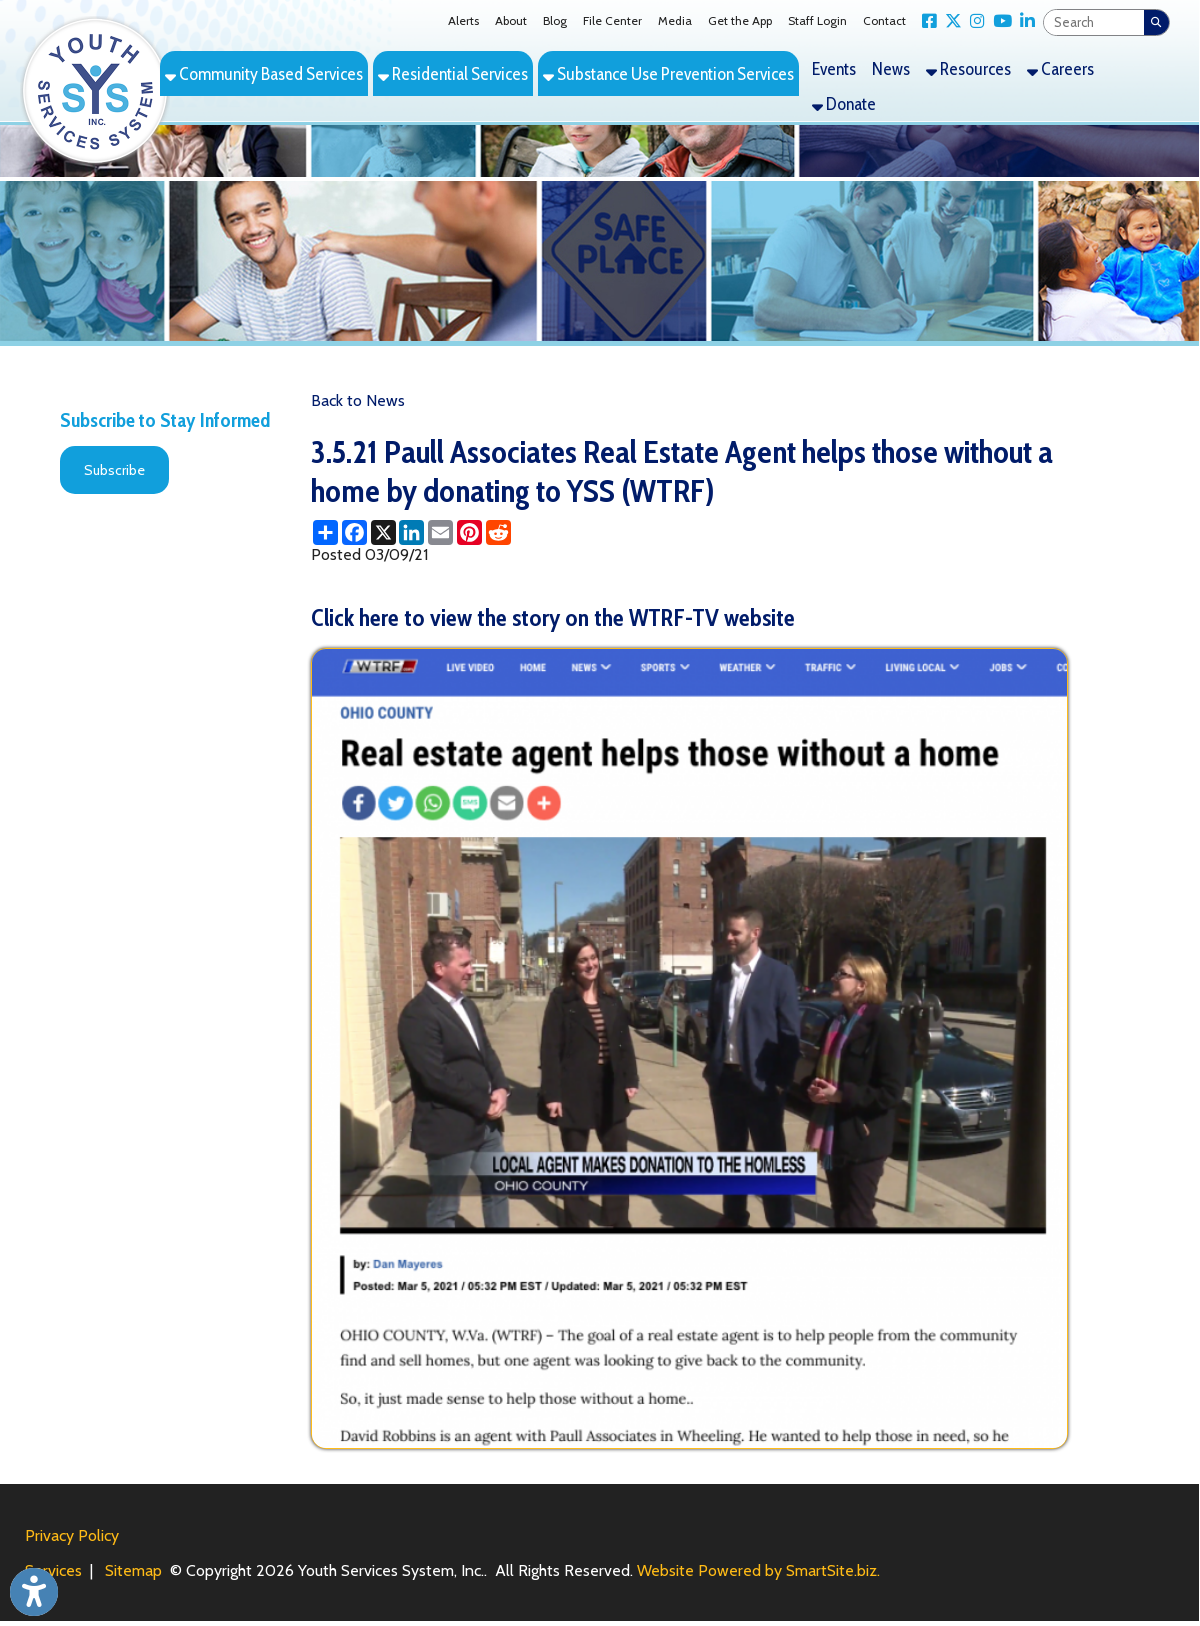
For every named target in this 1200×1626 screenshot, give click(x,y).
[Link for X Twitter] (949, 21)
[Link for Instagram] (973, 21)
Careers (1060, 68)
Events (834, 68)
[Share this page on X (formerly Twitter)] (383, 532)
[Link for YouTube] (998, 21)
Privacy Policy (72, 1535)
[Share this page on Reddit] (498, 532)
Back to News (358, 400)
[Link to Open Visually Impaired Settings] (34, 1592)
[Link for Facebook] (925, 21)
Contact (884, 20)
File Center (612, 20)
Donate (844, 103)
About (511, 20)
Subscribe (114, 470)
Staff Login (817, 20)
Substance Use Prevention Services (668, 73)
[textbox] (1094, 22)
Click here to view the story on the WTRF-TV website (553, 617)
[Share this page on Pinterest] (469, 532)
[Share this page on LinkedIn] (411, 532)
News (891, 68)
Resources (968, 68)
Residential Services (453, 73)
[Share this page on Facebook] (354, 532)
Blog (555, 20)
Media (675, 20)
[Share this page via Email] (440, 532)
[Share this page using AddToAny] (325, 532)
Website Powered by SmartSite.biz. (758, 1570)
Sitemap (133, 1570)
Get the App (740, 20)
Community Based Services (264, 73)
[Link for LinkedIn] (1023, 21)
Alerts (463, 20)
